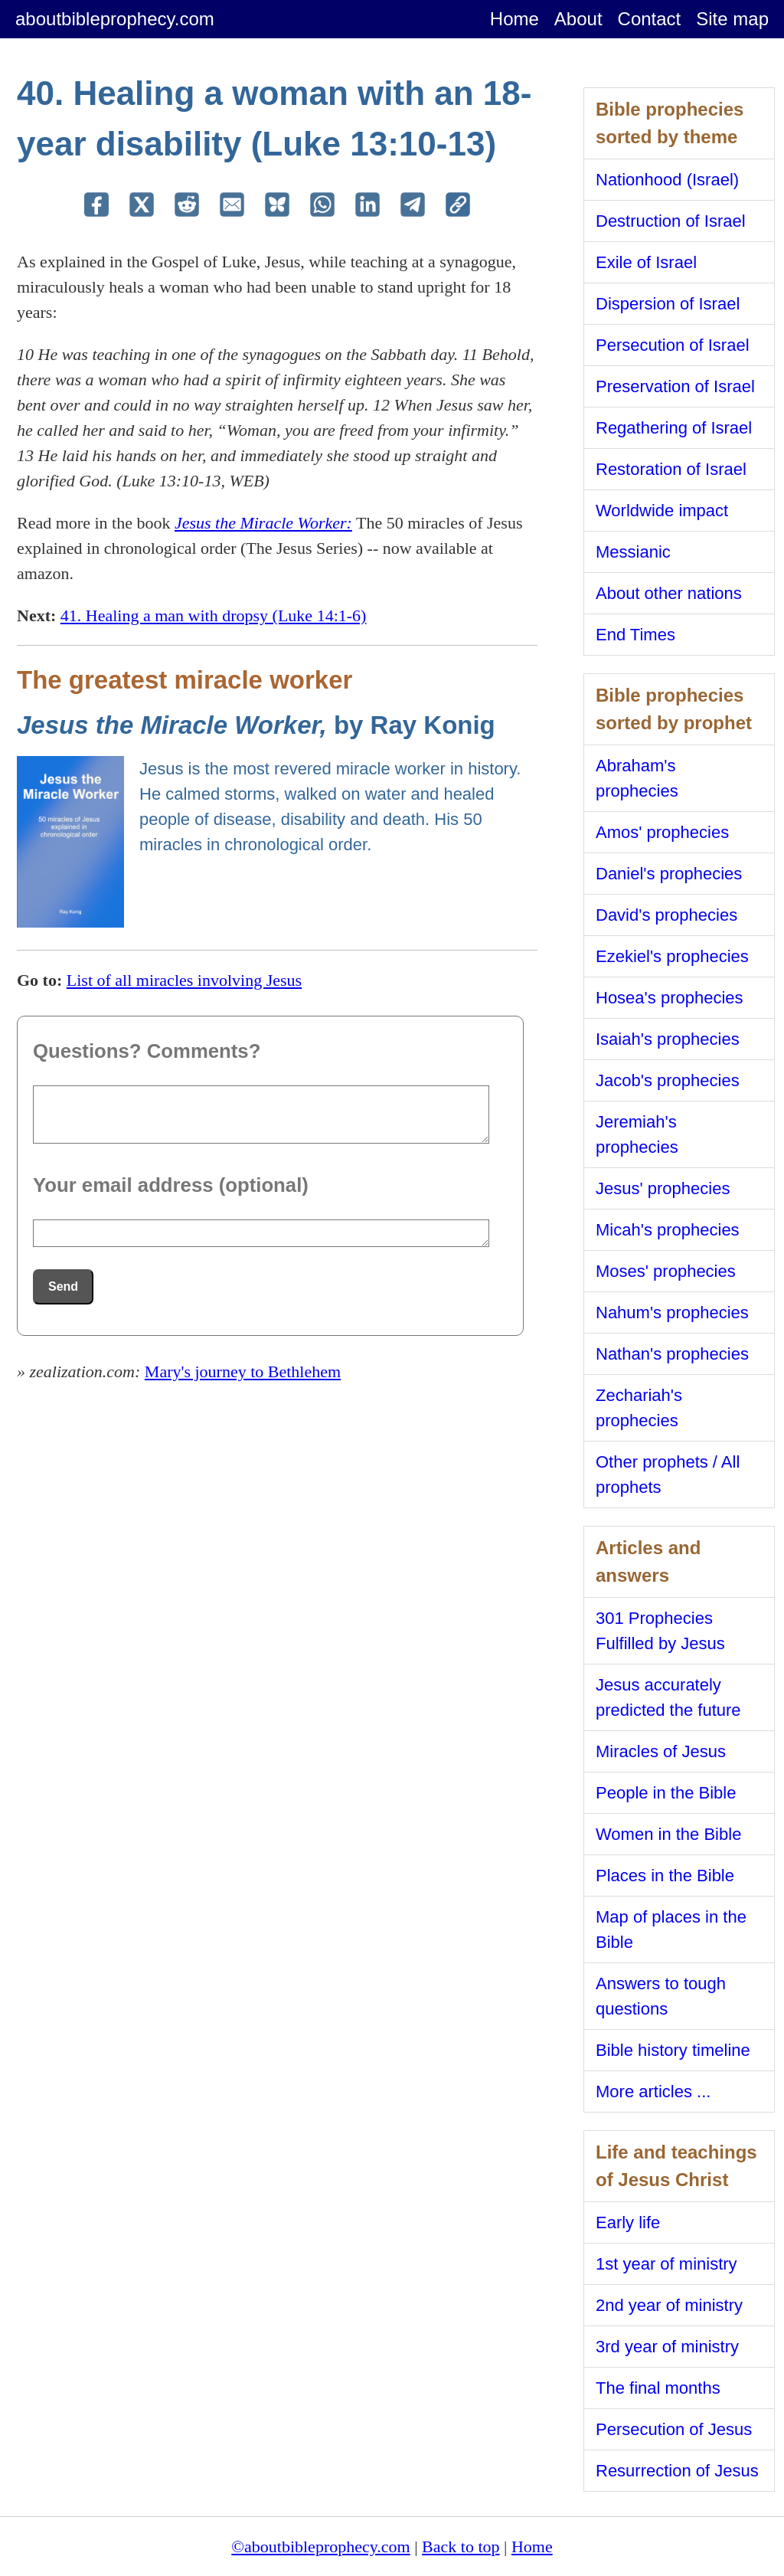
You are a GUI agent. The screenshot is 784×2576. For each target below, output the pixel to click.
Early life (628, 2222)
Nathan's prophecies (672, 1353)
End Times (635, 634)
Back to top (460, 2546)
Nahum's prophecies (672, 1312)
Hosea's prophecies (669, 997)
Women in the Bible (668, 1834)
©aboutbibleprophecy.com (320, 2546)
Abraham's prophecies (637, 778)
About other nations (669, 593)
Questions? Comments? (146, 1051)
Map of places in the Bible (671, 1929)
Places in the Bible (665, 1875)
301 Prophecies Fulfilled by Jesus (660, 1631)
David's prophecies (666, 915)
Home (514, 18)
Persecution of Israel (673, 345)
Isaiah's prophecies (668, 1039)
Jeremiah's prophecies (637, 1134)
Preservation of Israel (675, 386)
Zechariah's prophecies (639, 1408)
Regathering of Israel (674, 427)
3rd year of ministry (667, 2346)
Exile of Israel (646, 262)
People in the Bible (666, 1792)
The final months (658, 2388)
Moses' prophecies (666, 1271)
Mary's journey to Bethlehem (243, 1371)
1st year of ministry (666, 2263)
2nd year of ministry (669, 2305)
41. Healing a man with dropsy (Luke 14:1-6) (213, 615)
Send (63, 1286)
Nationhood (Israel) (667, 179)
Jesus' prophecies (663, 1188)
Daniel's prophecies (669, 873)
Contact (649, 18)
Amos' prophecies (662, 832)
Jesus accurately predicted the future (668, 1697)
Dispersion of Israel (668, 303)
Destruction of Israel (671, 221)
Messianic (633, 551)
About (578, 18)
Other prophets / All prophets (668, 1474)
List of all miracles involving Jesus (184, 980)
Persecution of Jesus (674, 2429)
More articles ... (653, 2091)
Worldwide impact (662, 510)
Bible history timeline (673, 2050)
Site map (732, 18)
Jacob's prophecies (668, 1080)
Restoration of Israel (671, 469)
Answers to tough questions (661, 1996)
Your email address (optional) (171, 1185)
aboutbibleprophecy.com (114, 18)
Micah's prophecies (668, 1229)
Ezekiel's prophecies (672, 956)
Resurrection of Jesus (677, 2470)
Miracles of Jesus (661, 1751)
